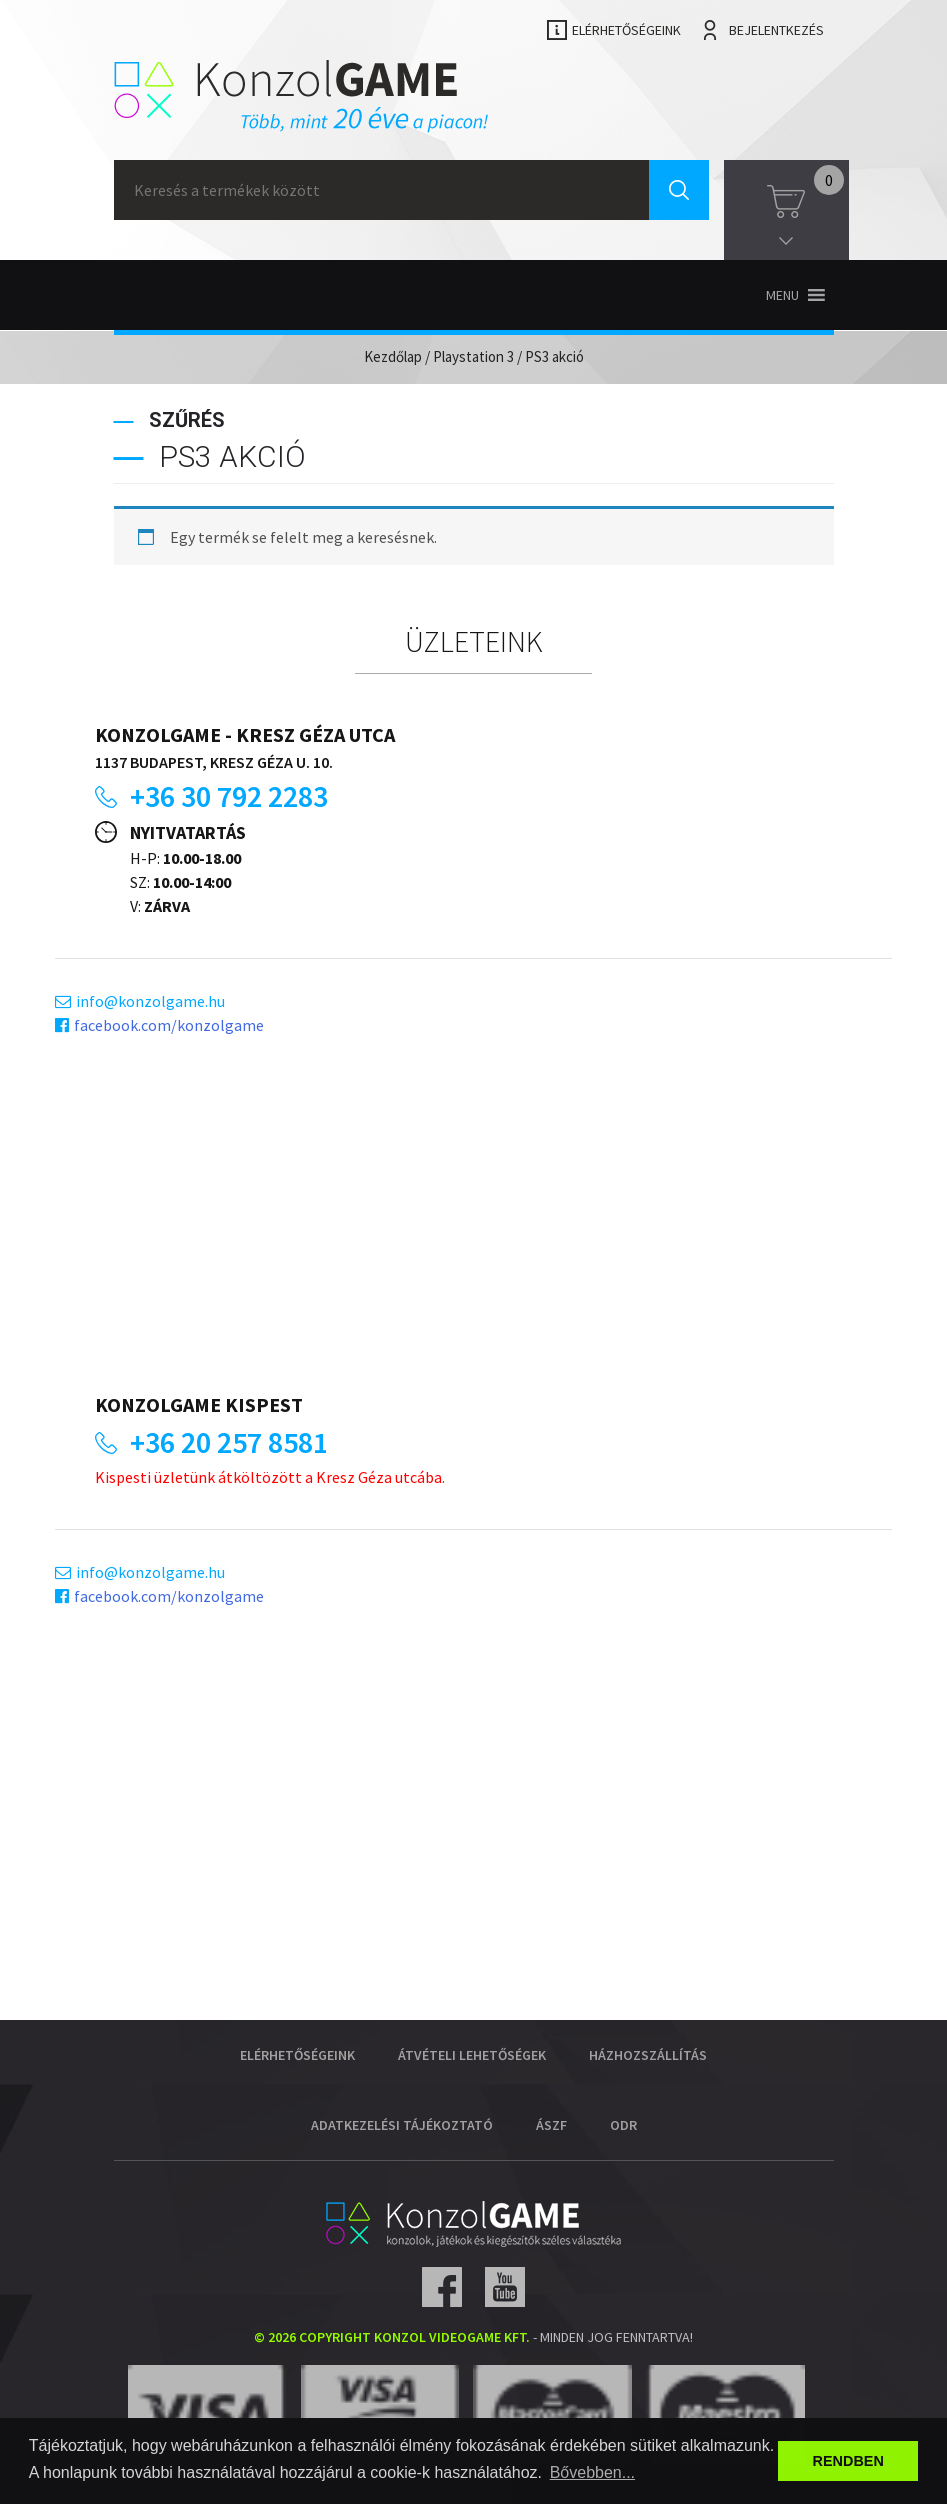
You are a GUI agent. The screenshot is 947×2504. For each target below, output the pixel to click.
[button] (782, 295)
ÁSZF (551, 2125)
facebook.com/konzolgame (169, 1025)
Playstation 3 (473, 356)
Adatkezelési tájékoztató (402, 2125)
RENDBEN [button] (848, 2461)
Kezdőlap (393, 356)
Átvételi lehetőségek (472, 2055)
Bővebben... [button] (592, 2472)
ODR (623, 2125)
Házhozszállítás (648, 2055)
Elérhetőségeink (626, 30)
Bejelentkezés (776, 30)
